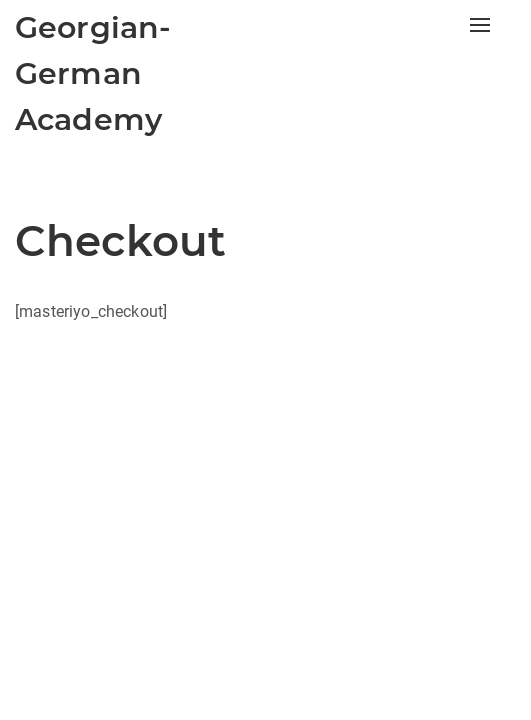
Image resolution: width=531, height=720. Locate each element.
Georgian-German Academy (93, 73)
